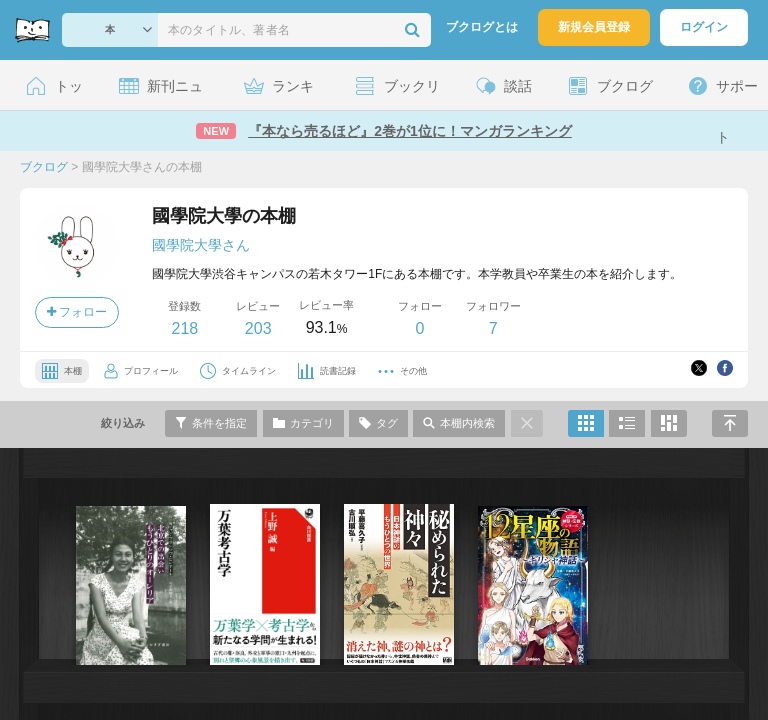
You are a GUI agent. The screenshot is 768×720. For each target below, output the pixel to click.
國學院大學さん (201, 245)
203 (258, 328)
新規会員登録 (594, 27)
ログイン (704, 27)
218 (184, 328)
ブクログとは (482, 27)
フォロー (77, 312)
